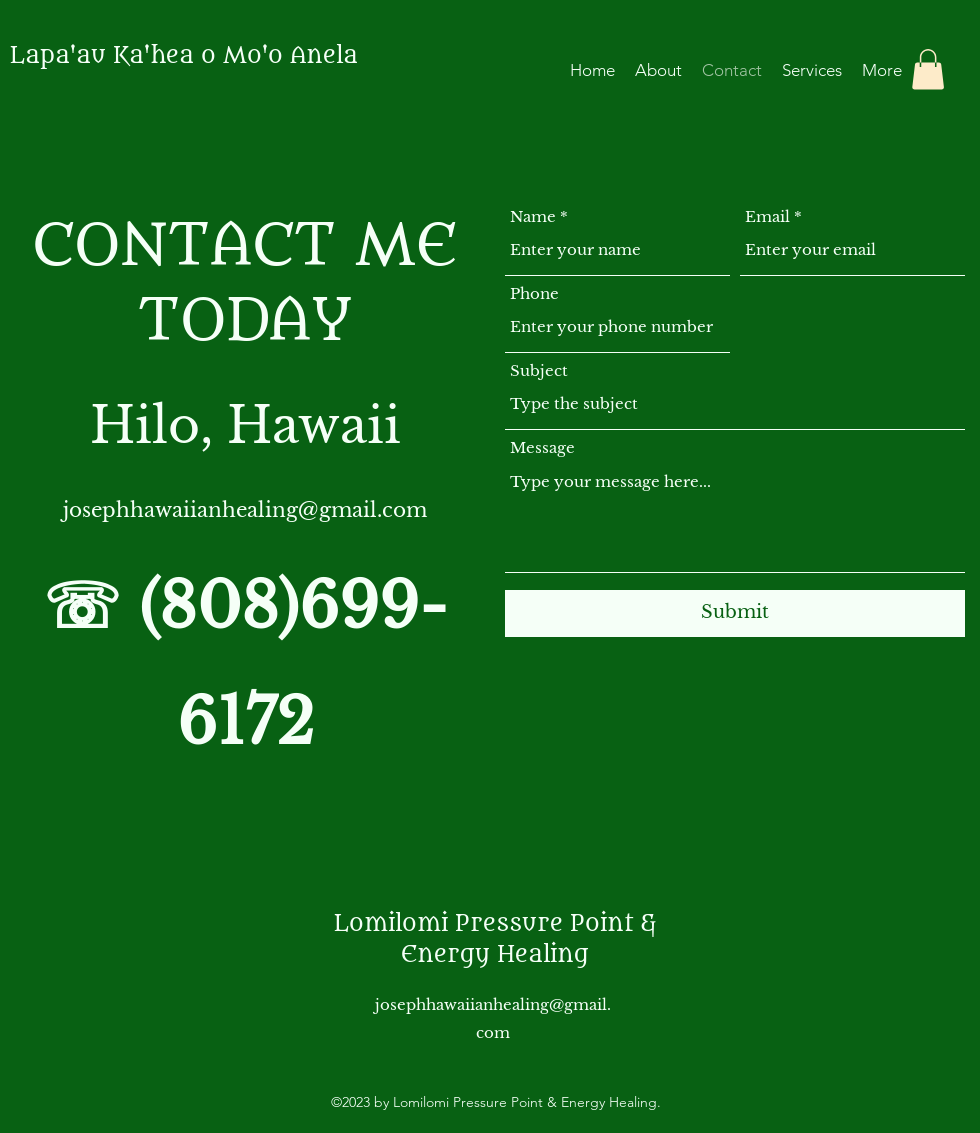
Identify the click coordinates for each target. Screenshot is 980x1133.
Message (542, 447)
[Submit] (735, 613)
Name (533, 216)
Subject (539, 370)
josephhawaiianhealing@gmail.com (245, 510)
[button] (928, 69)
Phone (534, 293)
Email (767, 216)
